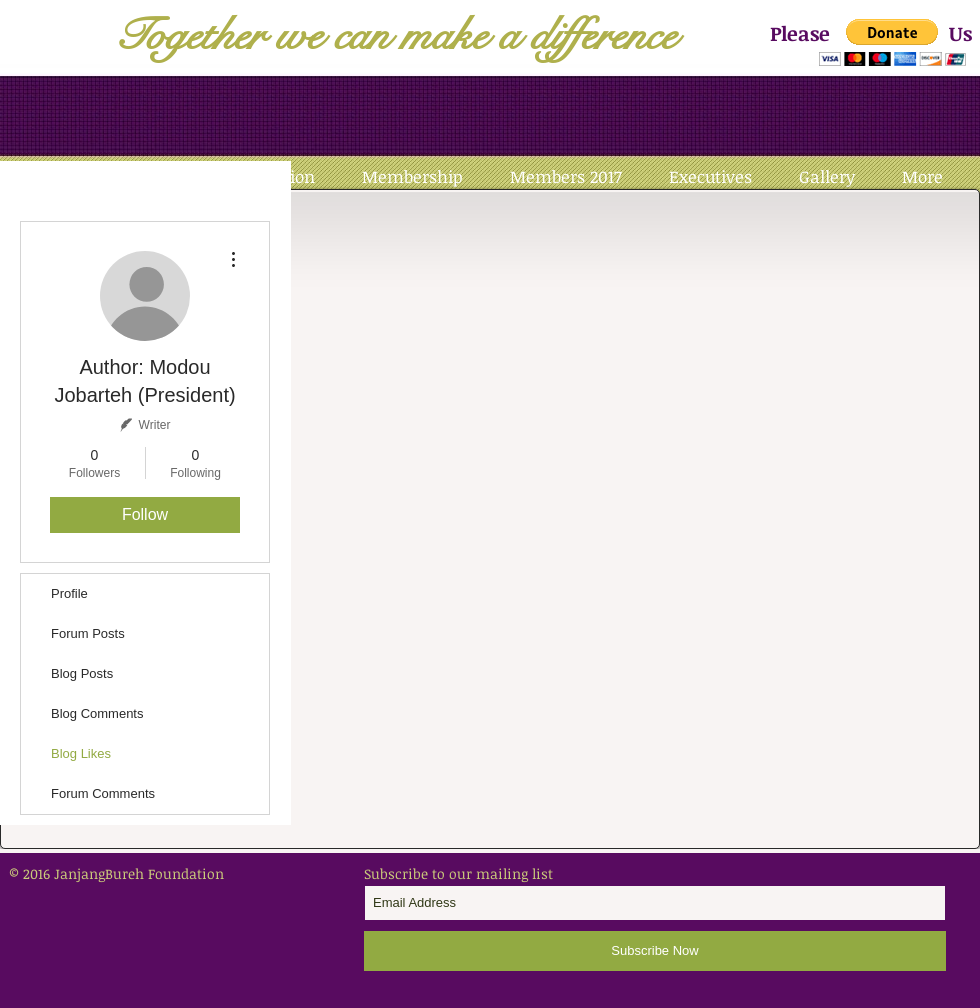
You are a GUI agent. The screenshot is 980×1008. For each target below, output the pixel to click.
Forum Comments (103, 793)
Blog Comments (97, 713)
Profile (69, 593)
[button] (892, 42)
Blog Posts (82, 673)
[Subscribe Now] (655, 951)
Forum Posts (88, 633)
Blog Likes (81, 753)
